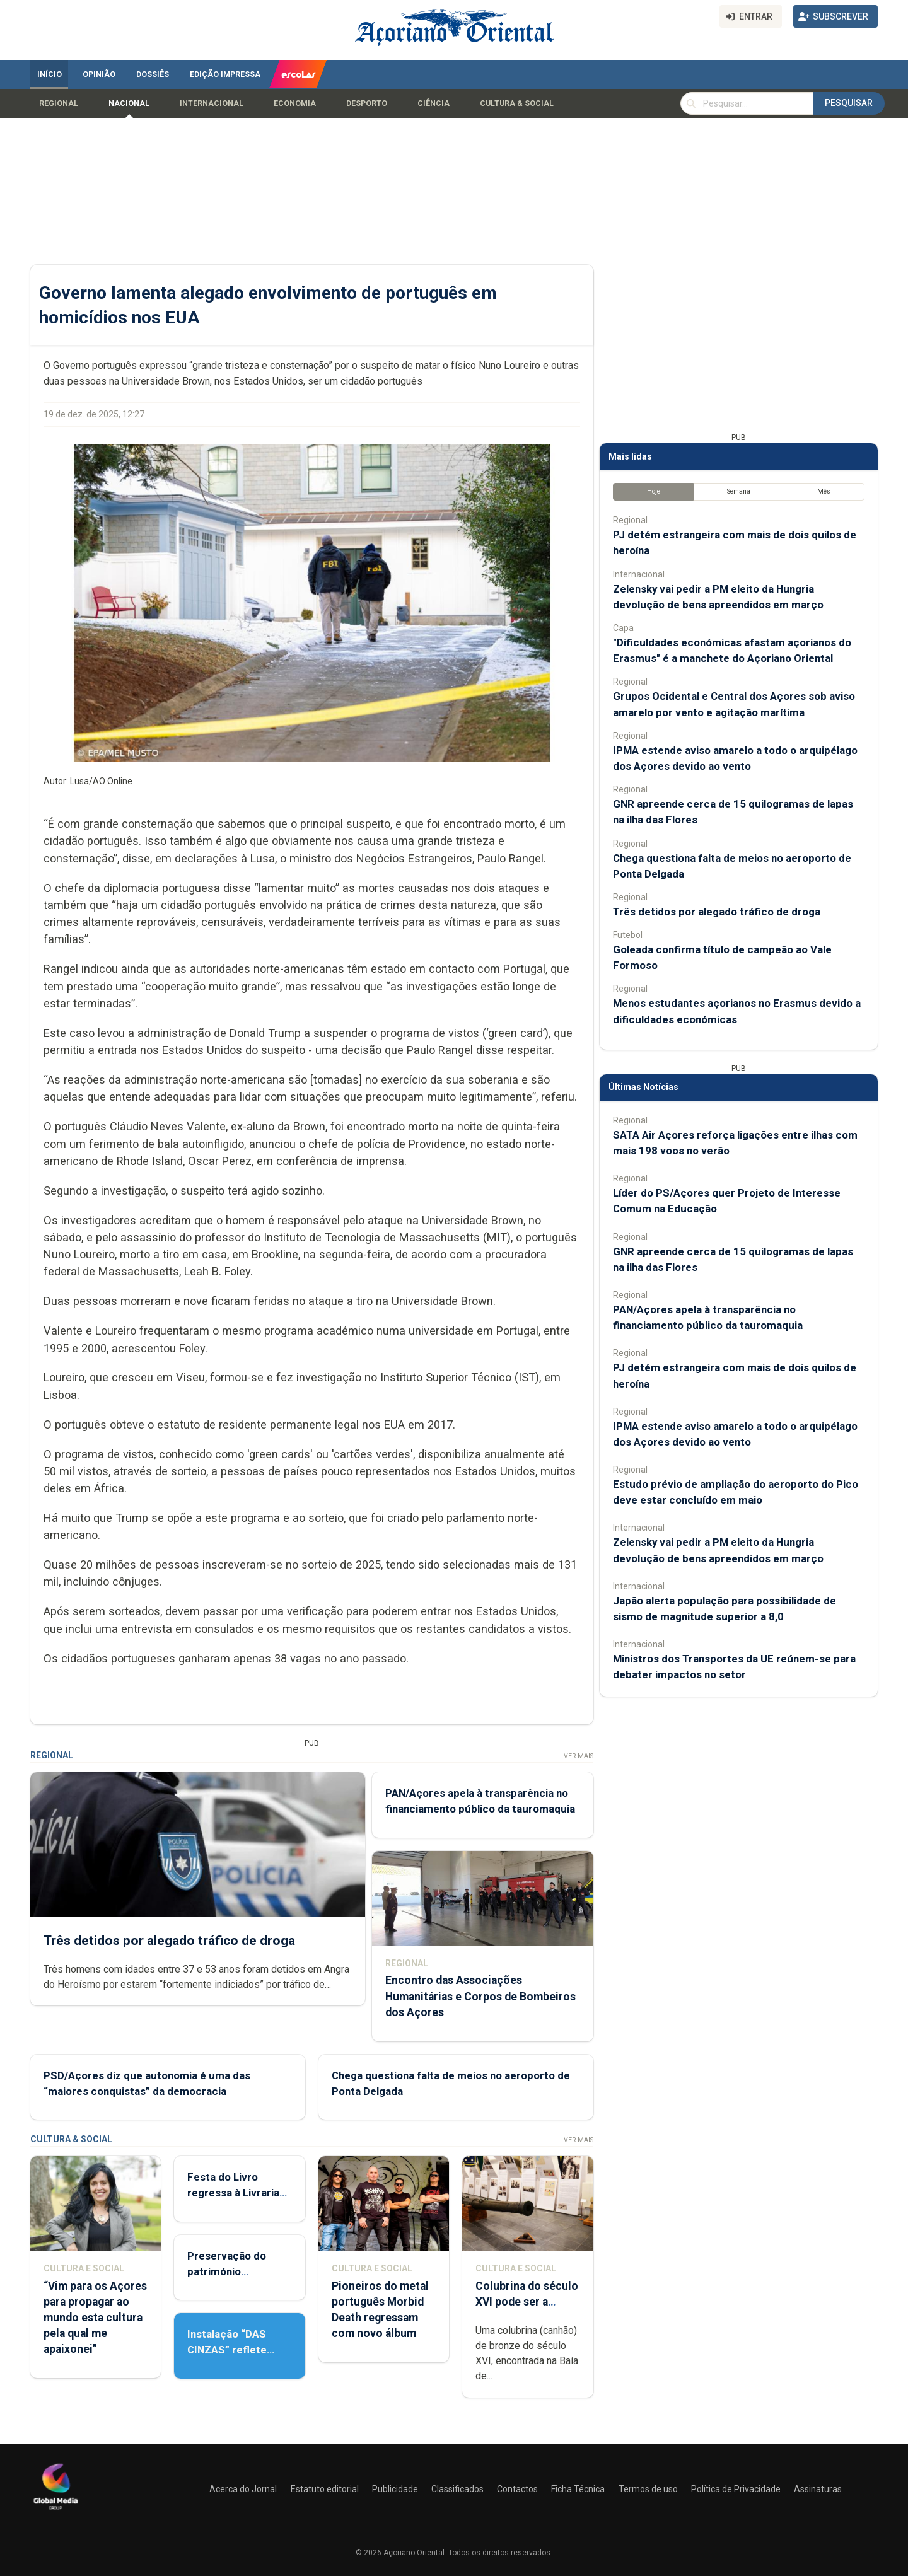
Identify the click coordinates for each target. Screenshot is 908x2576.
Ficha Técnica (578, 2489)
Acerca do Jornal (243, 2489)
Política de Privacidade (736, 2489)
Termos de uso (648, 2489)
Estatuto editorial (325, 2489)
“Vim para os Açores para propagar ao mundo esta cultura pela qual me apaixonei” (95, 2318)
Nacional (128, 103)
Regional (58, 103)
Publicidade (395, 2489)
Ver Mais (578, 1756)
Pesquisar (849, 103)
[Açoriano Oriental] (55, 2511)
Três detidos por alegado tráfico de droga (169, 1939)
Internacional (211, 103)
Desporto (366, 103)
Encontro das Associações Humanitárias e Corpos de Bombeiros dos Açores (480, 1996)
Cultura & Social (517, 103)
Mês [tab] (823, 491)
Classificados (457, 2489)
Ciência (433, 103)
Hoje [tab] (653, 491)
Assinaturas (818, 2489)
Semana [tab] (738, 491)
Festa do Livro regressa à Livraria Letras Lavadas (233, 2193)
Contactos (517, 2489)
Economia (295, 103)
